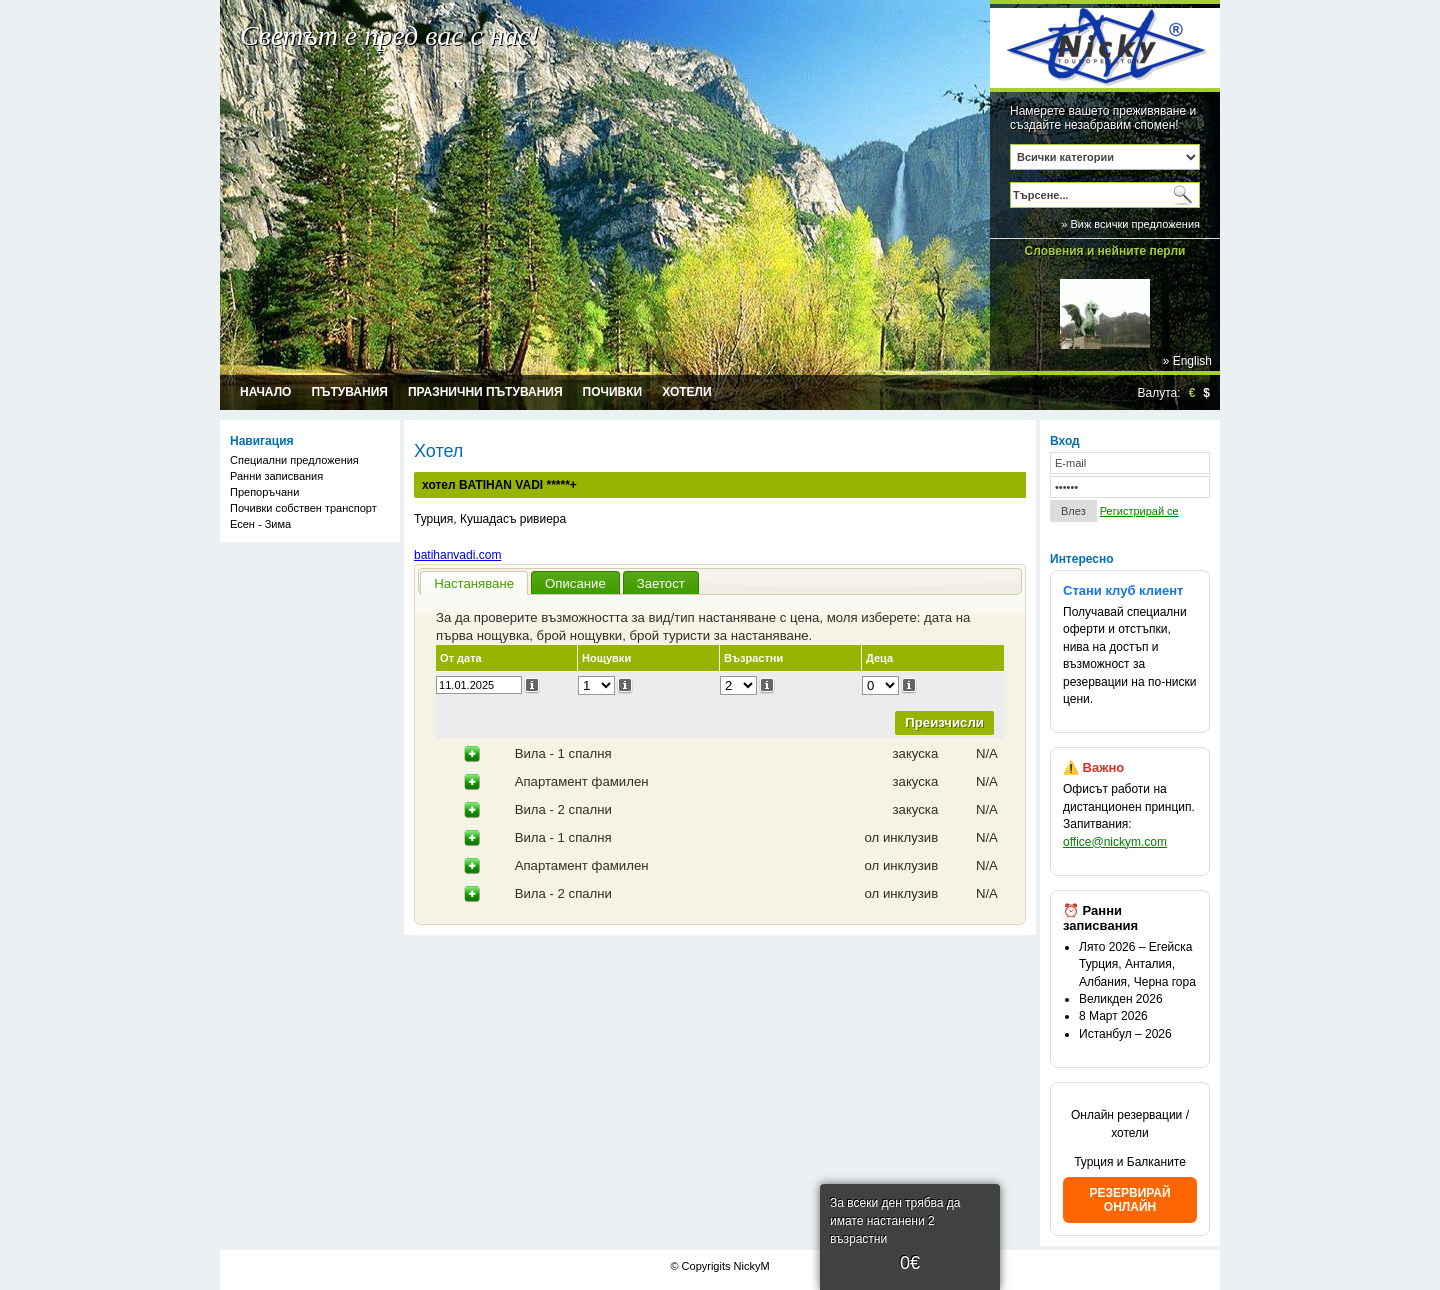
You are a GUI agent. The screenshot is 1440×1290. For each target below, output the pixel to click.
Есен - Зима (260, 524)
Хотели (686, 392)
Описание (575, 583)
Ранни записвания (276, 476)
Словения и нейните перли (1105, 251)
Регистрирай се (1139, 511)
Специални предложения (294, 460)
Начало (265, 392)
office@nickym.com (1115, 842)
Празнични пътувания (485, 392)
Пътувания (349, 392)
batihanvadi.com (457, 555)
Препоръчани (264, 492)
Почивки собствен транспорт (303, 508)
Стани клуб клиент (1123, 590)
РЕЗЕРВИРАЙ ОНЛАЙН (1129, 1200)
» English (1187, 361)
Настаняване (474, 583)
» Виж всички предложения (1130, 224)
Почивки (613, 392)
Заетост (661, 583)
